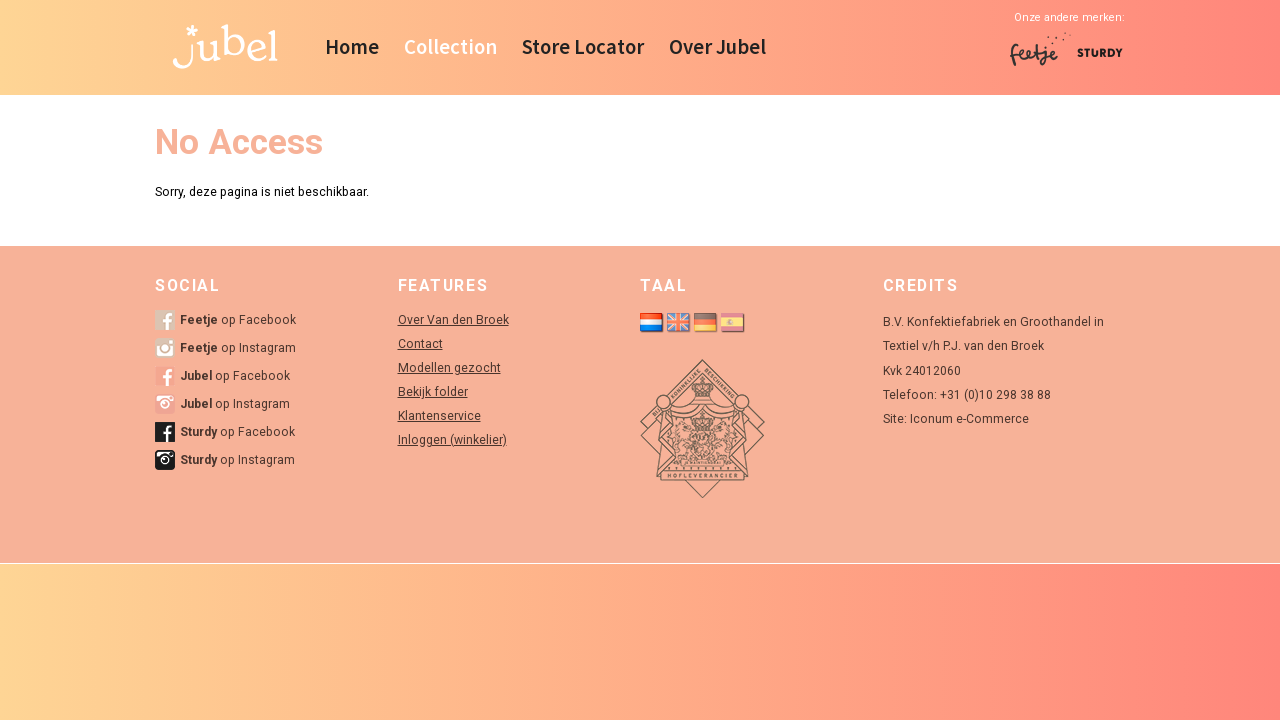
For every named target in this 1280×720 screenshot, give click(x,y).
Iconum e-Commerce (969, 419)
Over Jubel (717, 47)
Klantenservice (439, 416)
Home (352, 47)
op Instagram (238, 348)
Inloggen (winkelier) (452, 440)
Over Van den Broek (453, 320)
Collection (450, 47)
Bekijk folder (433, 392)
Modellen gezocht (449, 368)
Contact (420, 344)
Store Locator (583, 47)
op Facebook (238, 320)
